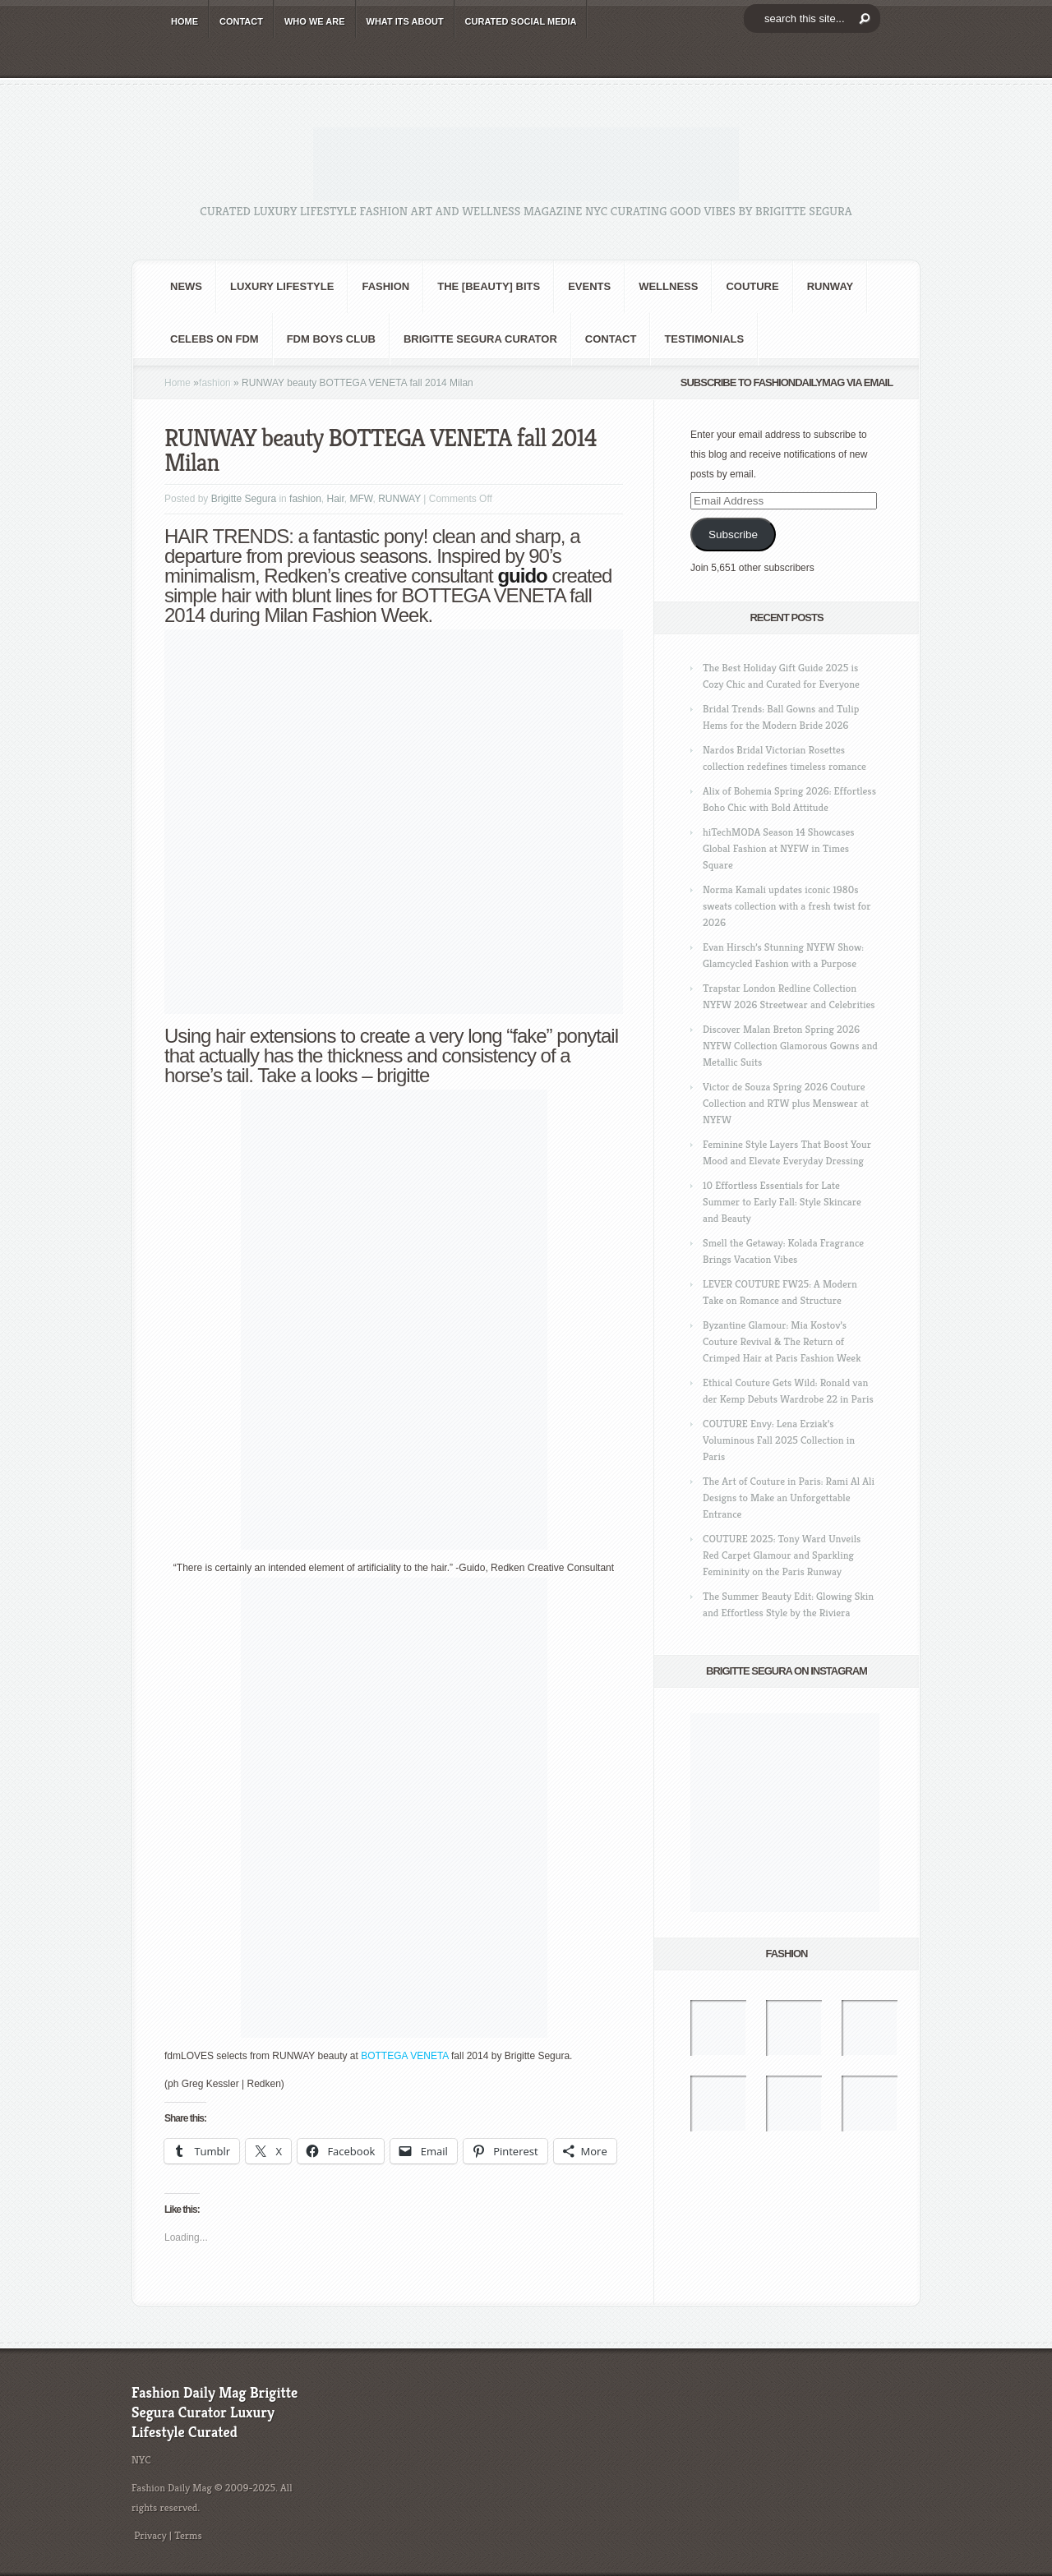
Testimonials (704, 339)
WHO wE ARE (314, 21)
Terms (188, 2535)
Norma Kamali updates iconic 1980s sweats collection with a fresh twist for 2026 (786, 905)
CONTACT (241, 21)
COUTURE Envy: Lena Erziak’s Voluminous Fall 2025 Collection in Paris (779, 1440)
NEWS (186, 286)
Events (589, 286)
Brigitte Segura (243, 499)
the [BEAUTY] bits (488, 286)
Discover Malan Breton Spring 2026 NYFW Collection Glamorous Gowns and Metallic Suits (790, 1045)
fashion (385, 286)
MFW (361, 499)
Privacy (150, 2535)
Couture (752, 286)
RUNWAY (830, 286)
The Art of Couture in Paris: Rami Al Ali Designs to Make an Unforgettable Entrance (788, 1497)
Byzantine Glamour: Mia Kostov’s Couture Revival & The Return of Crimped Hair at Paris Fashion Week (782, 1341)
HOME (184, 21)
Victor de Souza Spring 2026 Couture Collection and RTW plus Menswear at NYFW (786, 1103)
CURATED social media (521, 21)
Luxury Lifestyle (282, 286)
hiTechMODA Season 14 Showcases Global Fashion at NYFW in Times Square (779, 848)
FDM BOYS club (331, 339)
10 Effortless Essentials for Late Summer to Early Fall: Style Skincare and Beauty (782, 1201)
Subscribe (733, 534)
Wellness (668, 286)
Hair (335, 499)
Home (177, 383)
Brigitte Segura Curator (480, 339)
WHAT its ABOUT (405, 21)
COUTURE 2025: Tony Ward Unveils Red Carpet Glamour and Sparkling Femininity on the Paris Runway (782, 1555)
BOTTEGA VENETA (404, 2056)
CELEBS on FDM (214, 339)
